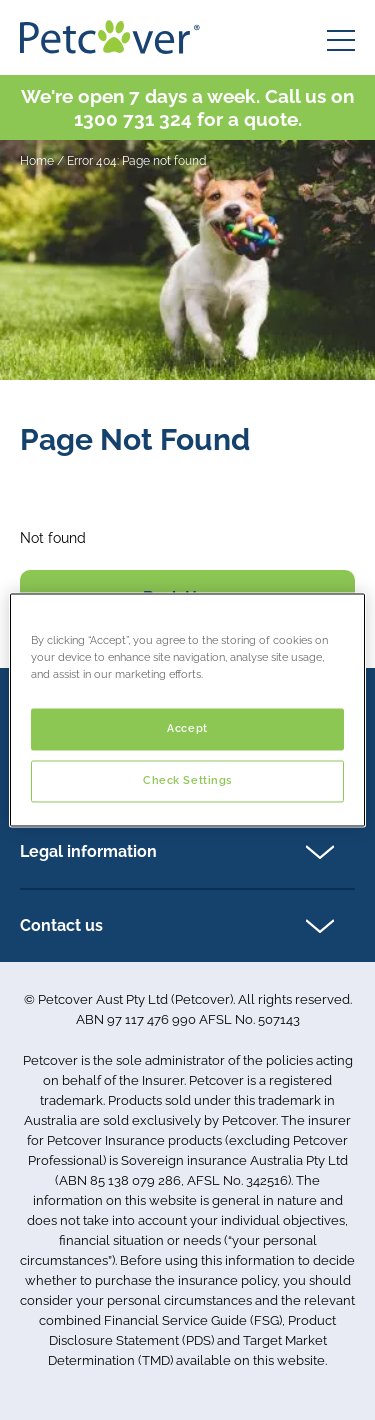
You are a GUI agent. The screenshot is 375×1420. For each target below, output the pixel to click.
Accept (187, 729)
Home (37, 161)
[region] (187, 709)
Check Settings (187, 781)
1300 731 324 (133, 119)
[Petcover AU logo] (110, 37)
